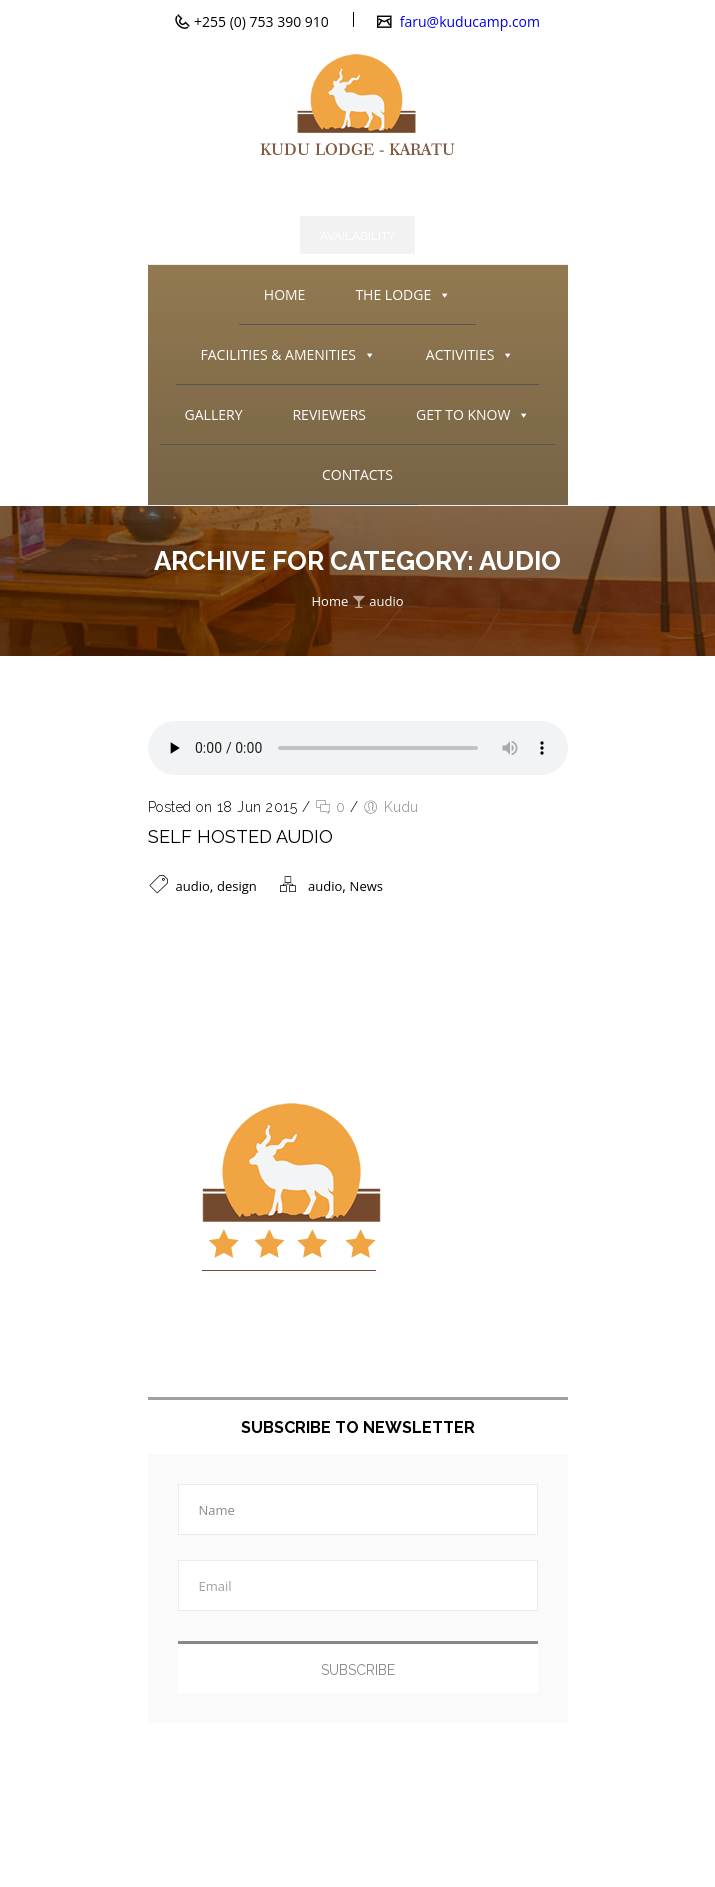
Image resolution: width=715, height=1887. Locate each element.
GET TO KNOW (473, 415)
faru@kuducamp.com (468, 21)
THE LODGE (403, 295)
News (366, 886)
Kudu (401, 807)
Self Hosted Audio (240, 836)
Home (329, 601)
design (237, 886)
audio (386, 601)
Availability (357, 236)
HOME (285, 294)
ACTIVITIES (470, 355)
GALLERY (214, 414)
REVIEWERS (328, 414)
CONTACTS (357, 474)
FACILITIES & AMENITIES (288, 355)
